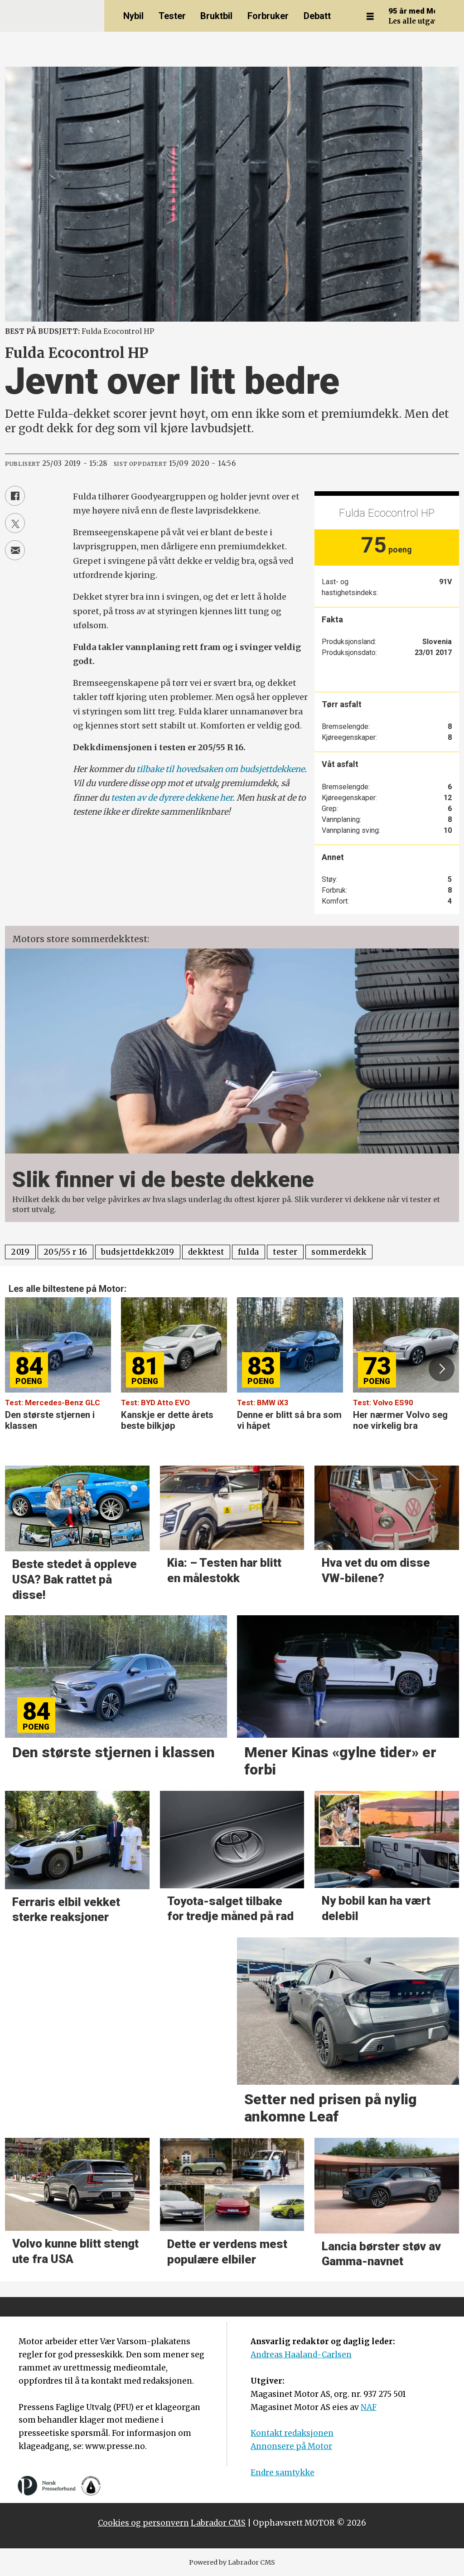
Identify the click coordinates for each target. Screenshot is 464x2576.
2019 (20, 1252)
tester (285, 1252)
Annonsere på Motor (291, 2446)
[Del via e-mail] (15, 550)
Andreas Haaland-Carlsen (301, 2355)
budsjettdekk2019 (137, 1252)
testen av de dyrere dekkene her (171, 797)
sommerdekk (339, 1252)
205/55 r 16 (65, 1252)
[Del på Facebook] (15, 496)
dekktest (206, 1252)
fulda (248, 1252)
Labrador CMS (218, 2523)
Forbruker (268, 15)
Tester (172, 15)
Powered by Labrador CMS (232, 2562)
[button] (441, 1368)
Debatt (317, 15)
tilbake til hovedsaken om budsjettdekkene (220, 769)
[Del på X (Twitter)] (15, 523)
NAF (369, 2407)
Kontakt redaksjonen (292, 2433)
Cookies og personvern (143, 2523)
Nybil (133, 15)
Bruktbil (216, 15)
